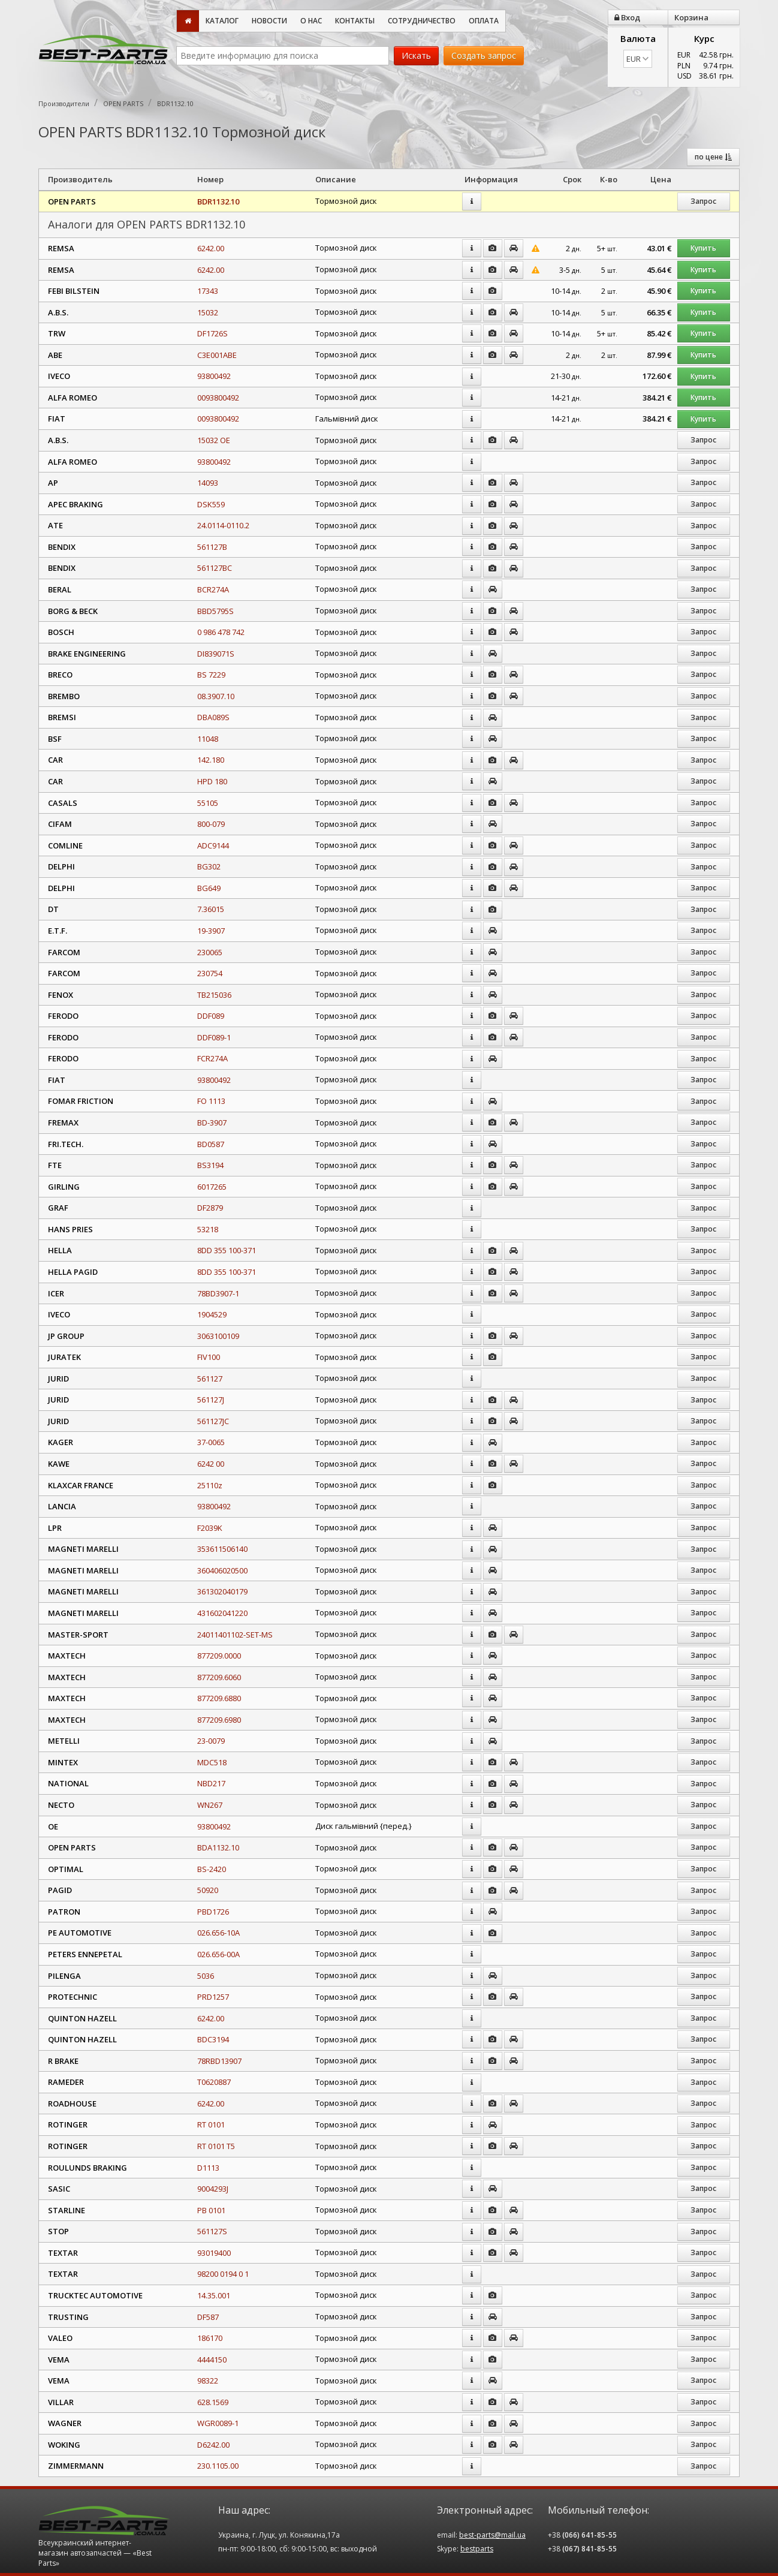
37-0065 (211, 1442)
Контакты (355, 21)
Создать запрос (483, 55)
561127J (210, 1399)
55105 (207, 803)
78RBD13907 (219, 2061)
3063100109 (218, 1336)
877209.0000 (219, 1655)
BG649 (209, 888)
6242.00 (210, 248)
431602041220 (222, 1613)
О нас (311, 21)
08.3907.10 (215, 696)
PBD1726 (213, 1911)
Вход (627, 17)
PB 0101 (211, 2210)
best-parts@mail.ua (492, 2535)
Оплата (484, 21)
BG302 (209, 866)
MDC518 (212, 1762)
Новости (269, 21)
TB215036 (214, 994)
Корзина (691, 17)
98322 (207, 2380)
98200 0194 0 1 (223, 2273)
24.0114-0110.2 (223, 525)
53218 (207, 1229)
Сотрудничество (422, 21)
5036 (205, 1975)
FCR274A (212, 1058)
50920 (207, 1890)
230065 (209, 952)
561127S (212, 2231)
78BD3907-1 (218, 1293)
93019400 (214, 2252)
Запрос (703, 201)
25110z (209, 1485)
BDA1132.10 (218, 1847)
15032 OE (213, 440)
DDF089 (210, 1015)
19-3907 (211, 930)
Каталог (222, 21)
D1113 (208, 2167)
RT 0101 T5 (216, 2146)
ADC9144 (213, 845)
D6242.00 (213, 2444)
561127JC (213, 1421)
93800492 (214, 376)
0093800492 (218, 397)
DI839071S (215, 653)
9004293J (212, 2188)
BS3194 (210, 1165)
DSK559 (211, 504)
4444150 (212, 2359)
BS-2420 (211, 1869)
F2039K (209, 1527)
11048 (207, 738)
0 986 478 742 (221, 632)
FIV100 (208, 1357)
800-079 (211, 823)
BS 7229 (211, 674)
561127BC (214, 567)
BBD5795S (215, 611)
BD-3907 (212, 1122)
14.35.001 (213, 2295)
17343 (207, 290)
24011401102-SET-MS (235, 1634)
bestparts (476, 2549)
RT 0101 (211, 2124)
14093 (207, 482)
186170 (209, 2338)
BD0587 (210, 1144)
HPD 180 (212, 781)
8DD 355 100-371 (226, 1250)
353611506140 (222, 1548)
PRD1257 (213, 1996)
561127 (209, 1378)
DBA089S (213, 717)
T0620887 (214, 2082)
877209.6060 (219, 1677)
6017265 (212, 1186)
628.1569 (212, 2402)
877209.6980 (219, 1719)
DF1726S (212, 333)
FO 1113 (211, 1101)
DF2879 (210, 1207)
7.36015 (210, 909)
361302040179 (222, 1591)
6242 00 (210, 1463)
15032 (207, 312)
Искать (416, 55)
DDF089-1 (214, 1037)
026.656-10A (218, 1932)
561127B (212, 546)
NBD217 (211, 1783)
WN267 (209, 1804)
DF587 (208, 2317)
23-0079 (211, 1740)
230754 (209, 973)
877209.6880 (219, 1698)
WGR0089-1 (218, 2423)
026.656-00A (218, 1954)
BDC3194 (213, 2039)
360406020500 (222, 1570)
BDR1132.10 (218, 201)
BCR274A (213, 589)
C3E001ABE (217, 355)
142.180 (210, 759)
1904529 (212, 1314)
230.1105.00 (218, 2465)
